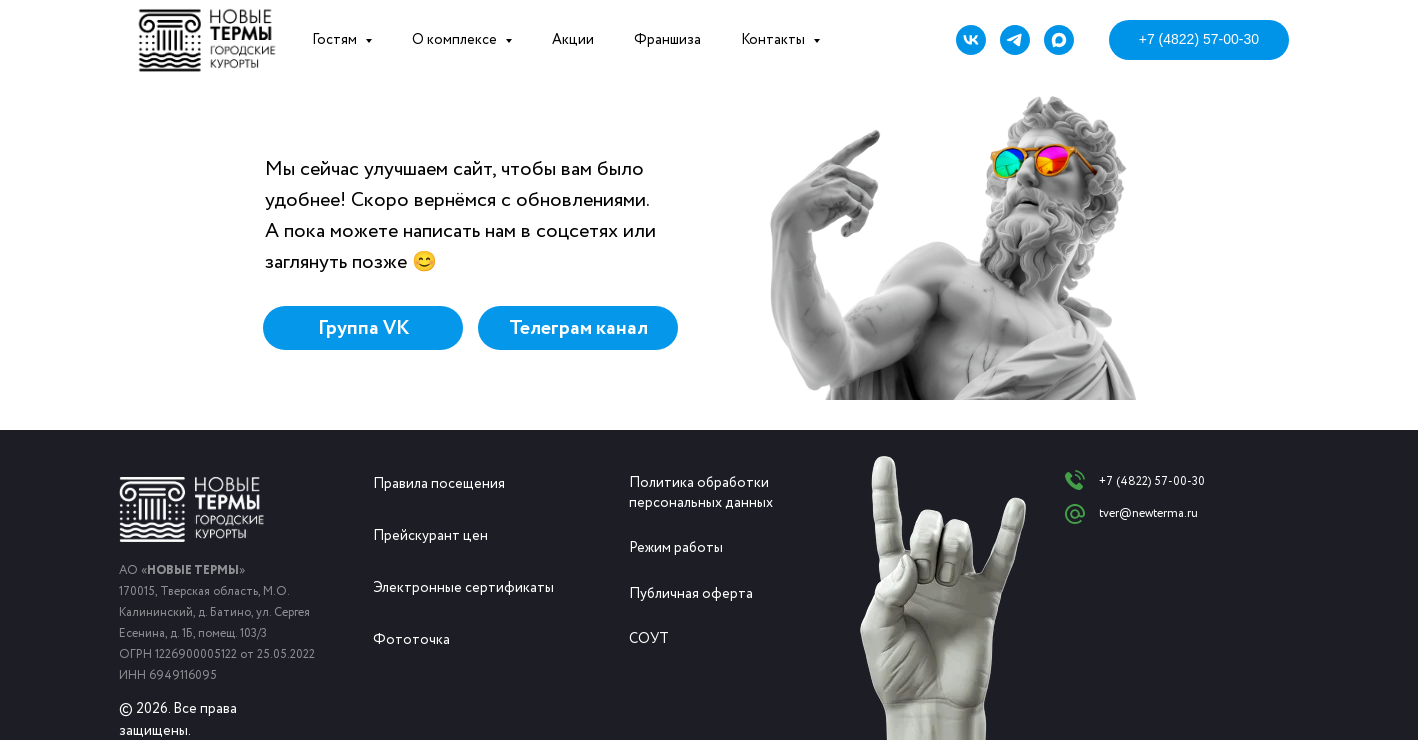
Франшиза (667, 40)
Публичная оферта (691, 594)
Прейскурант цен (430, 536)
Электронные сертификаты (463, 588)
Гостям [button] (336, 40)
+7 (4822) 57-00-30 (1152, 481)
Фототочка (411, 640)
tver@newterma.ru (1148, 513)
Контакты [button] (774, 40)
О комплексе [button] (456, 40)
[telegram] (1015, 40)
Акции (573, 40)
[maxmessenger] (1059, 40)
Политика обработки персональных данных (701, 493)
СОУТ (649, 639)
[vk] (971, 40)
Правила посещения (439, 484)
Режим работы (676, 548)
